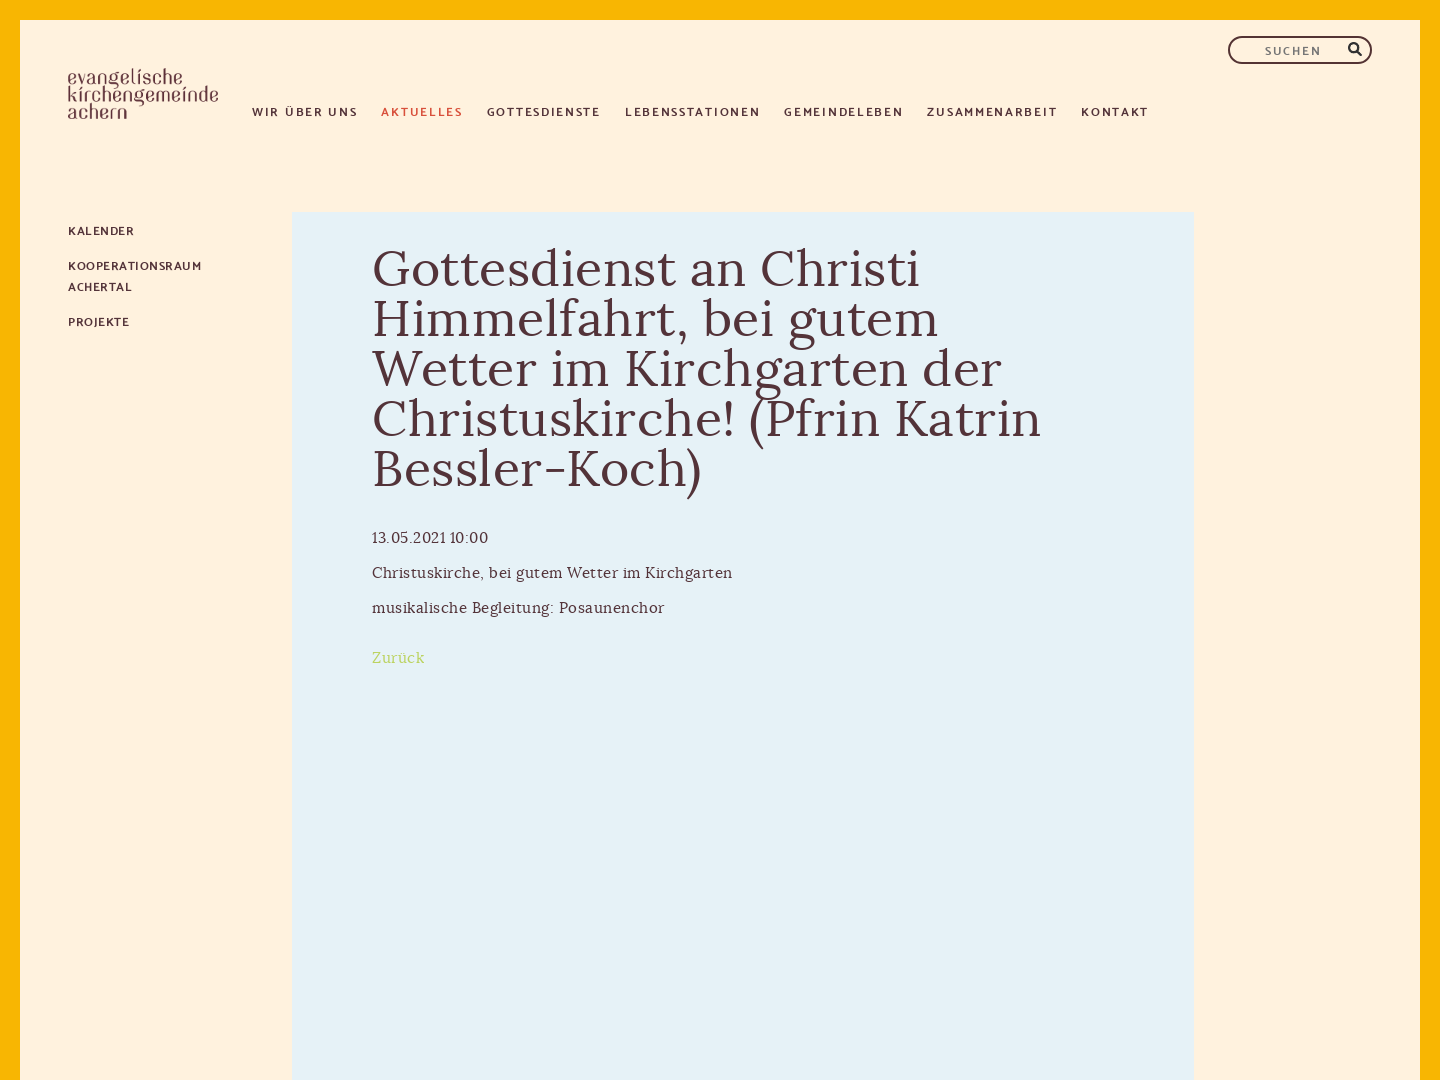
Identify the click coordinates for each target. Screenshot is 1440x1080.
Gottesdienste (544, 110)
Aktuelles (421, 110)
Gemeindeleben (843, 110)
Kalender (101, 229)
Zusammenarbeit (992, 110)
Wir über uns (304, 110)
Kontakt (1115, 110)
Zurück (398, 658)
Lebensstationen (693, 110)
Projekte (98, 320)
